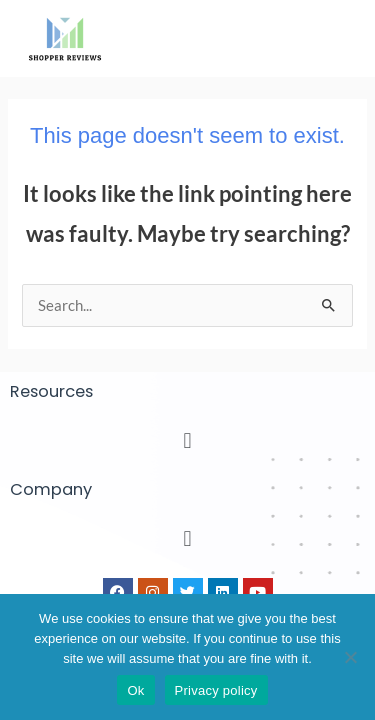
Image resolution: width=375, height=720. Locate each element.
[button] (187, 440)
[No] (350, 657)
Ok (135, 690)
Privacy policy (216, 690)
